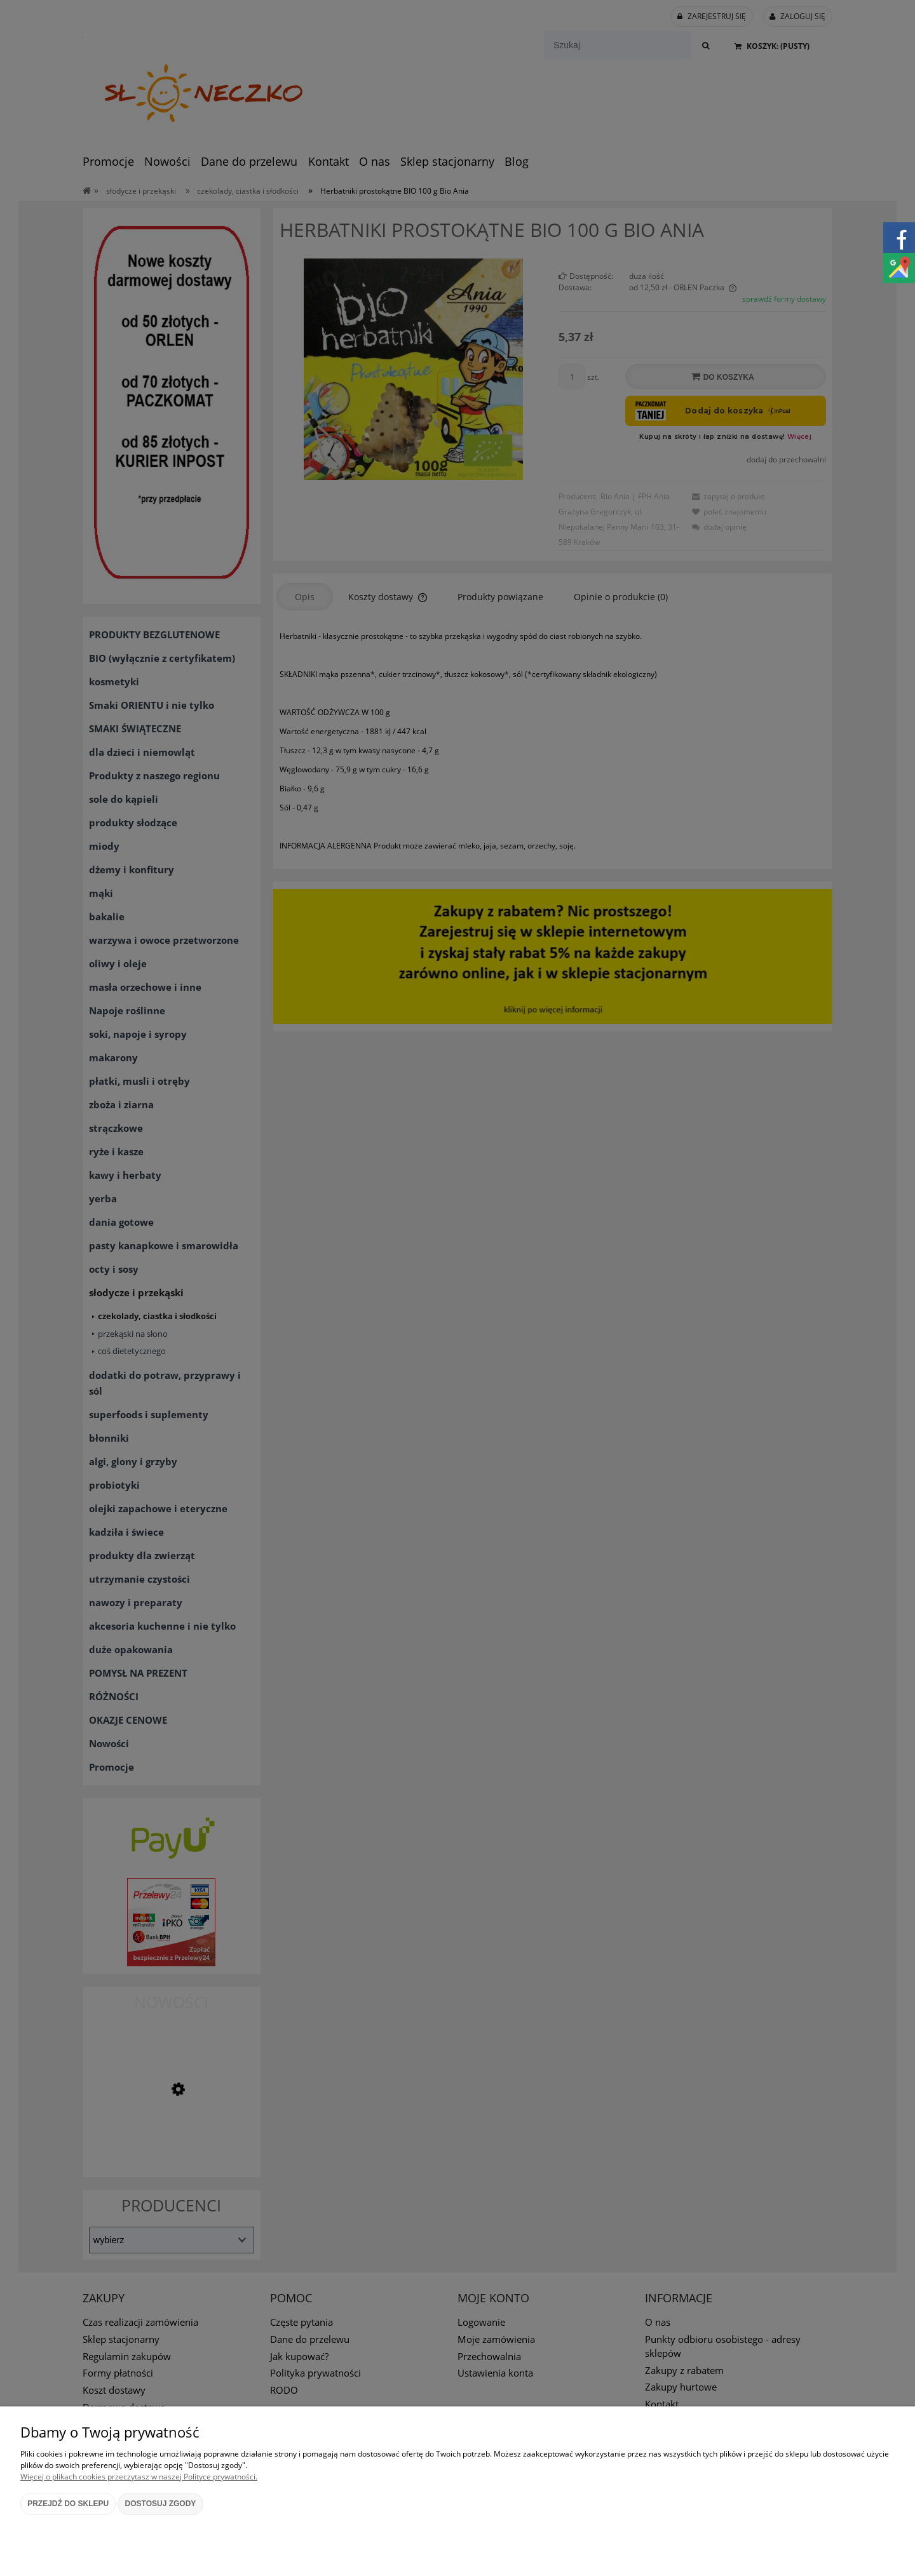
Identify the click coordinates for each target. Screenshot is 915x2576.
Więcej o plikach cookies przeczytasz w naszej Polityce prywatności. (138, 2476)
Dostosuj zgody (160, 2503)
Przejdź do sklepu (68, 2503)
